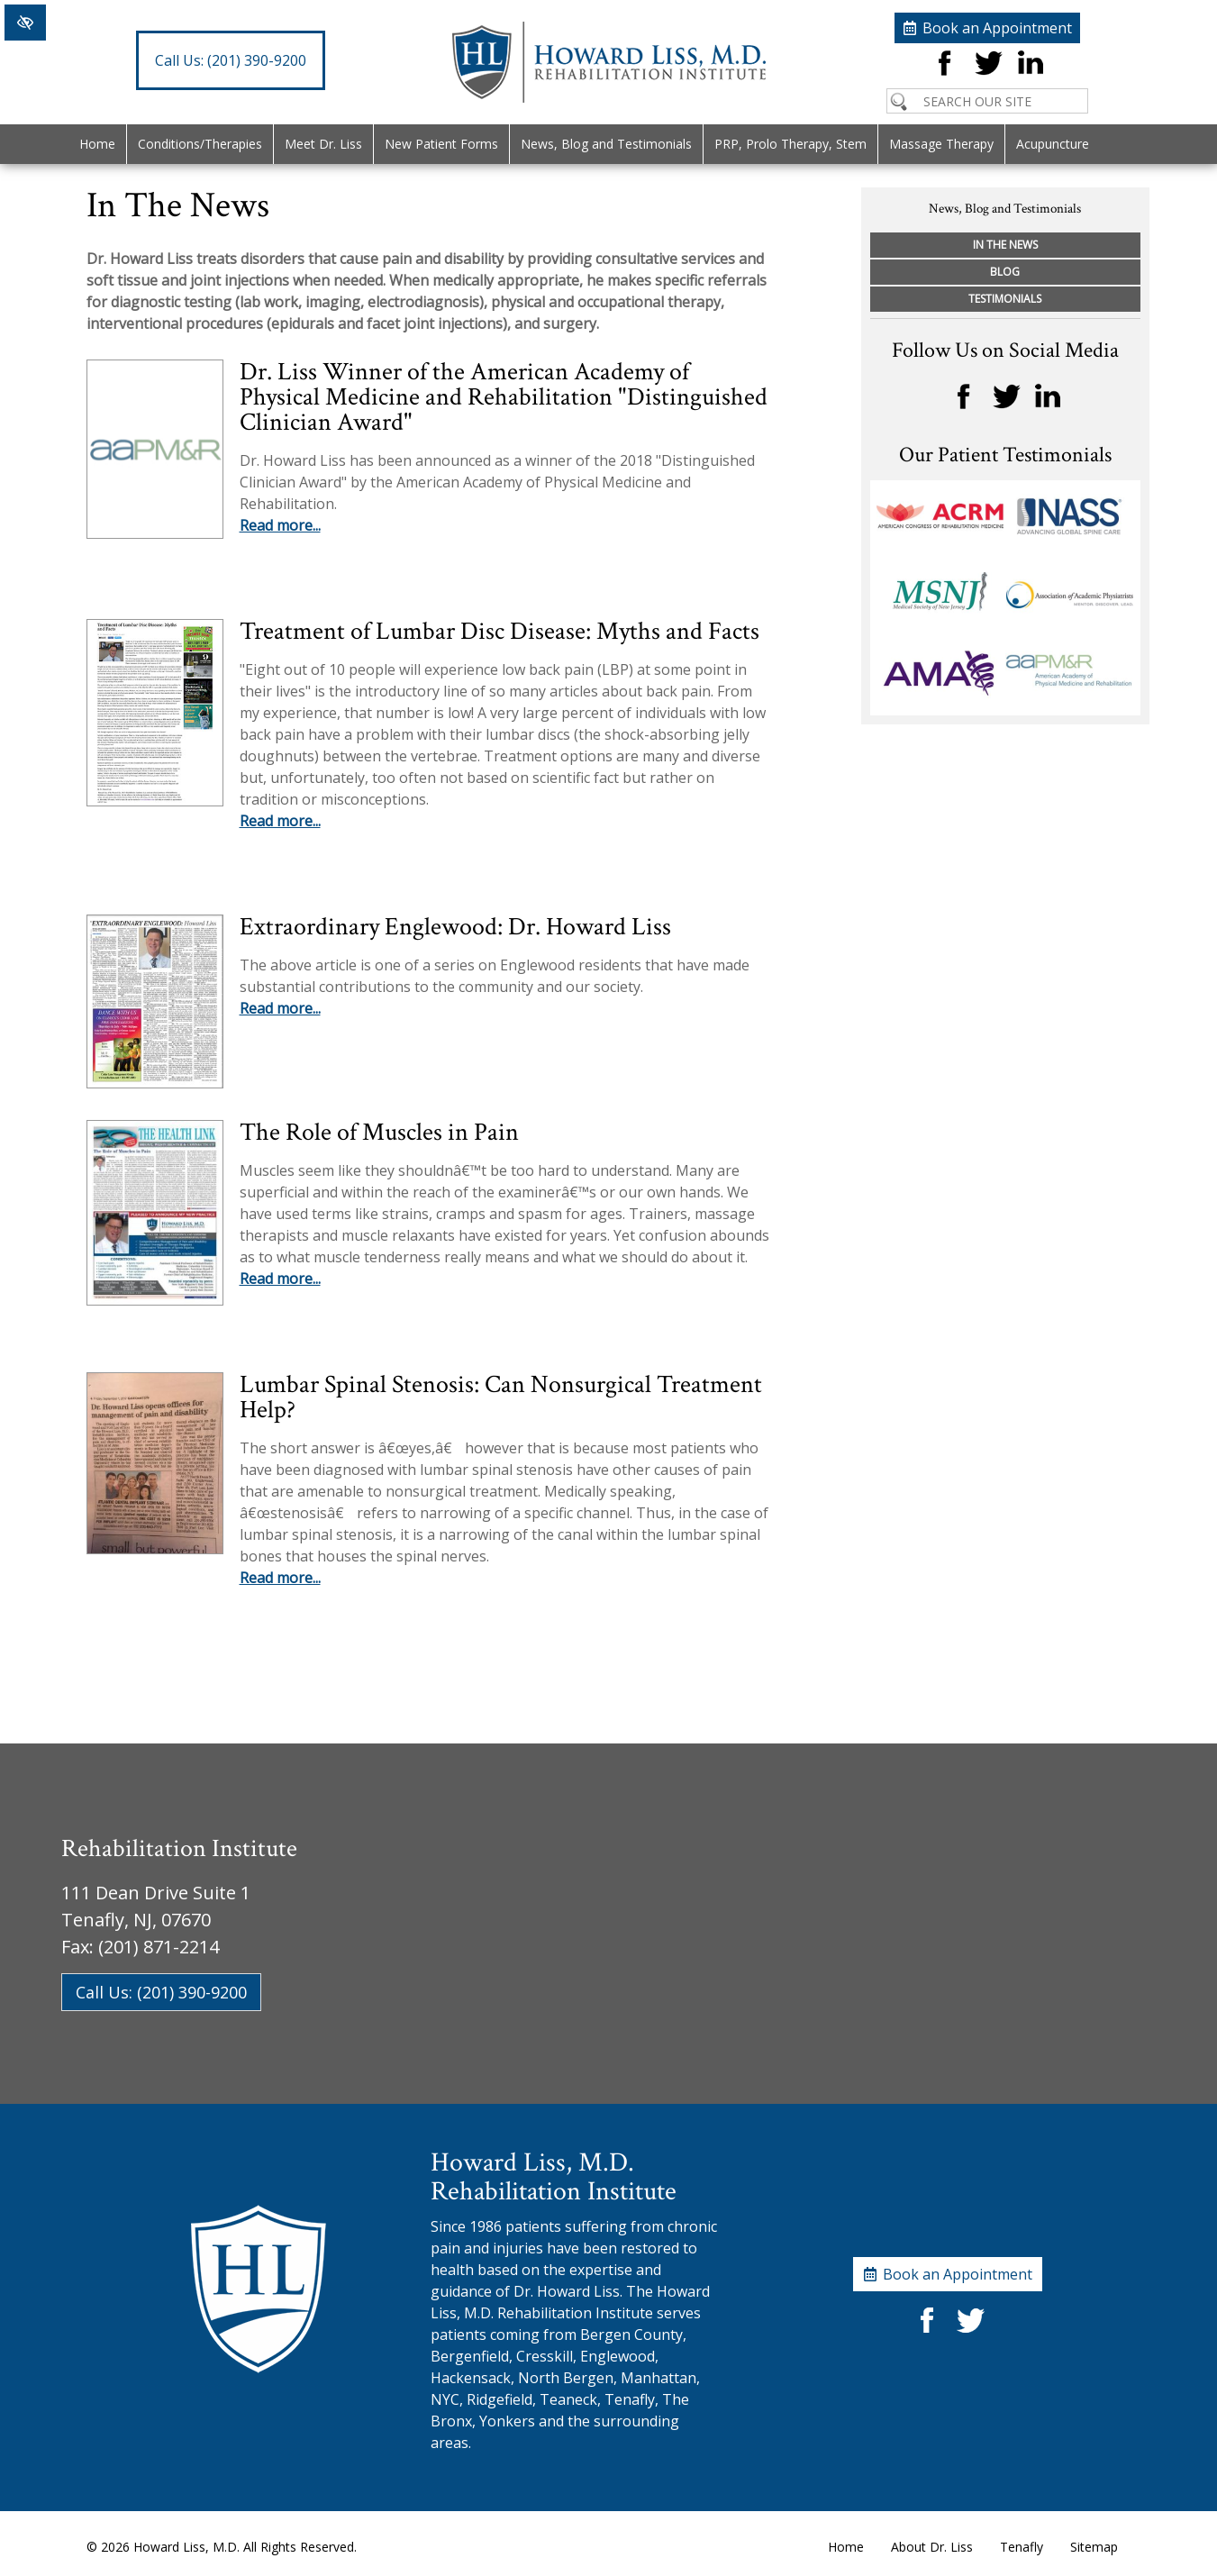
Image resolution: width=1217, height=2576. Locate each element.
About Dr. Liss (932, 2546)
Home (97, 143)
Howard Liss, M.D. (186, 2546)
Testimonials (1004, 298)
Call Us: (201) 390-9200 (161, 1992)
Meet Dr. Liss (323, 143)
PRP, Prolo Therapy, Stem (790, 143)
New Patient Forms (441, 143)
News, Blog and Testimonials (606, 143)
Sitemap (1094, 2546)
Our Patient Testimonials (1005, 455)
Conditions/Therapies (200, 143)
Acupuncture (1052, 143)
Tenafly (1021, 2546)
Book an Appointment (997, 28)
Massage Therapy (941, 143)
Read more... (280, 525)
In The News (1005, 244)
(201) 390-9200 (230, 60)
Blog (1005, 271)
